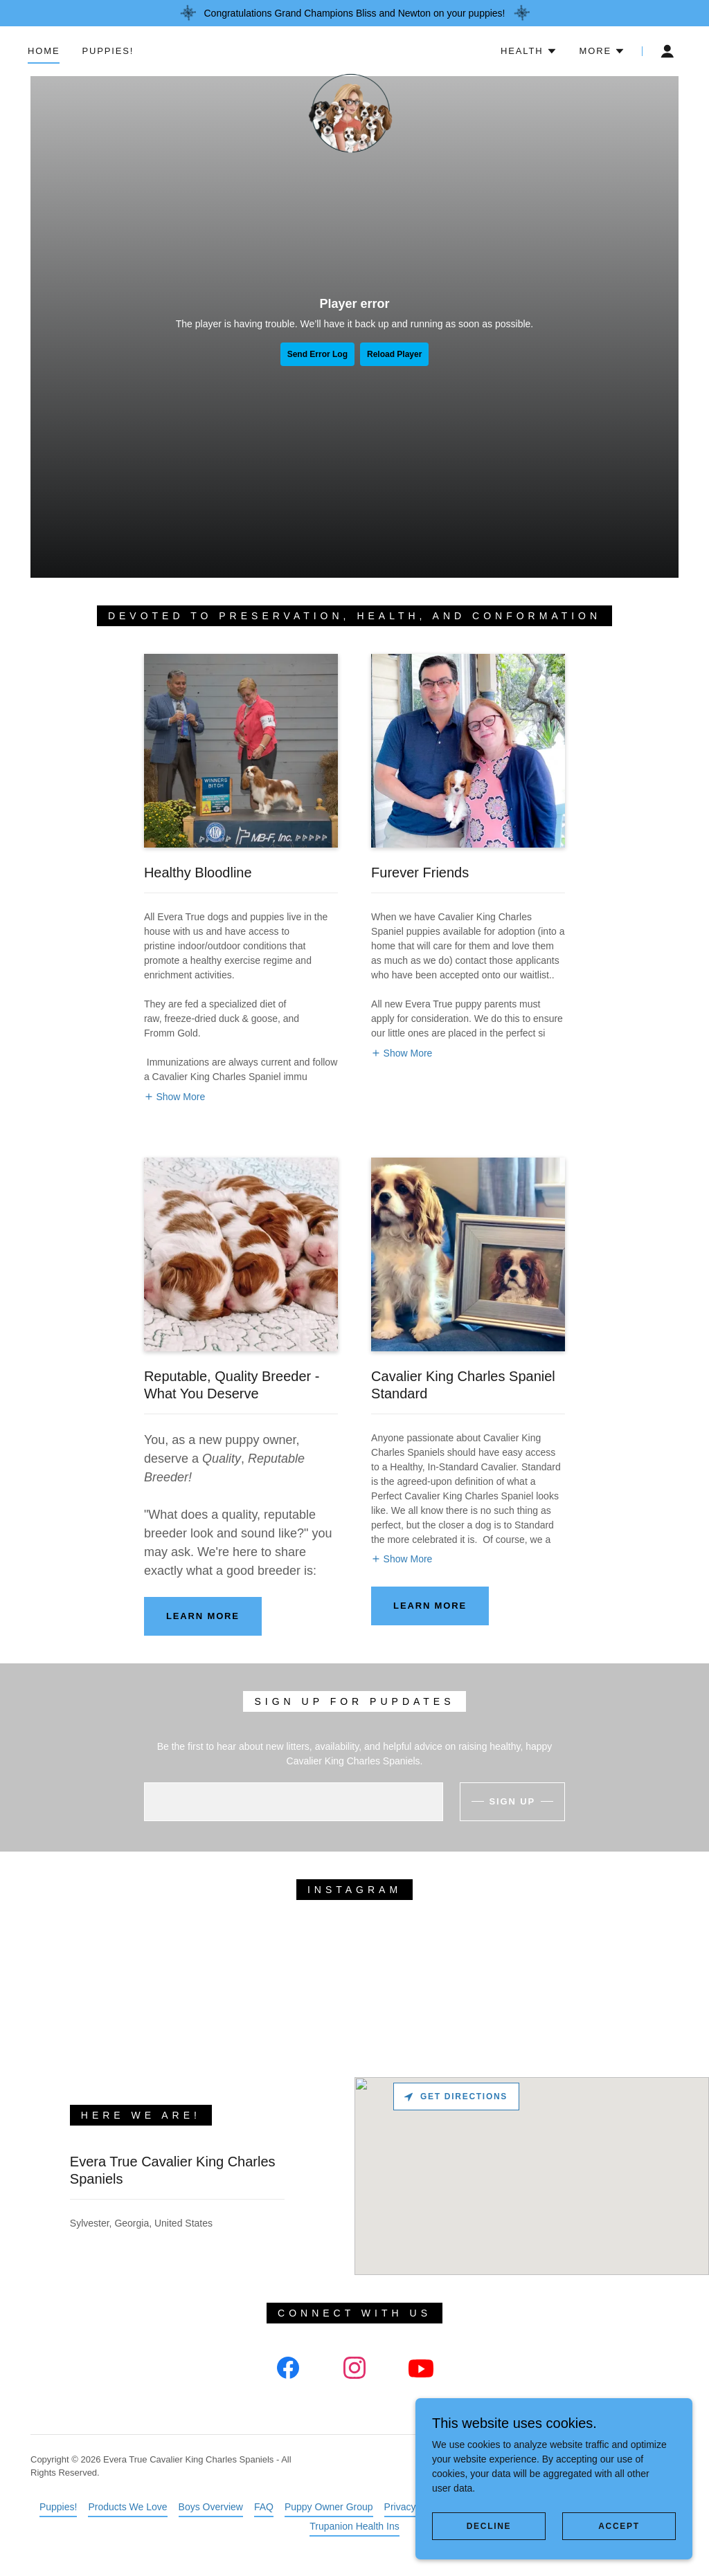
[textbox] (293, 1801)
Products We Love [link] (127, 2506)
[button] (529, 51)
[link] (355, 48)
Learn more (203, 1616)
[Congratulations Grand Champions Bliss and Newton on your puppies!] (354, 13)
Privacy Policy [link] (414, 2506)
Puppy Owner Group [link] (329, 2506)
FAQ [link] (263, 2506)
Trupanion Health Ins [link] (354, 2526)
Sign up (512, 1801)
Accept (619, 2526)
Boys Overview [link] (211, 2506)
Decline (489, 2526)
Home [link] (44, 51)
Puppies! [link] (108, 51)
